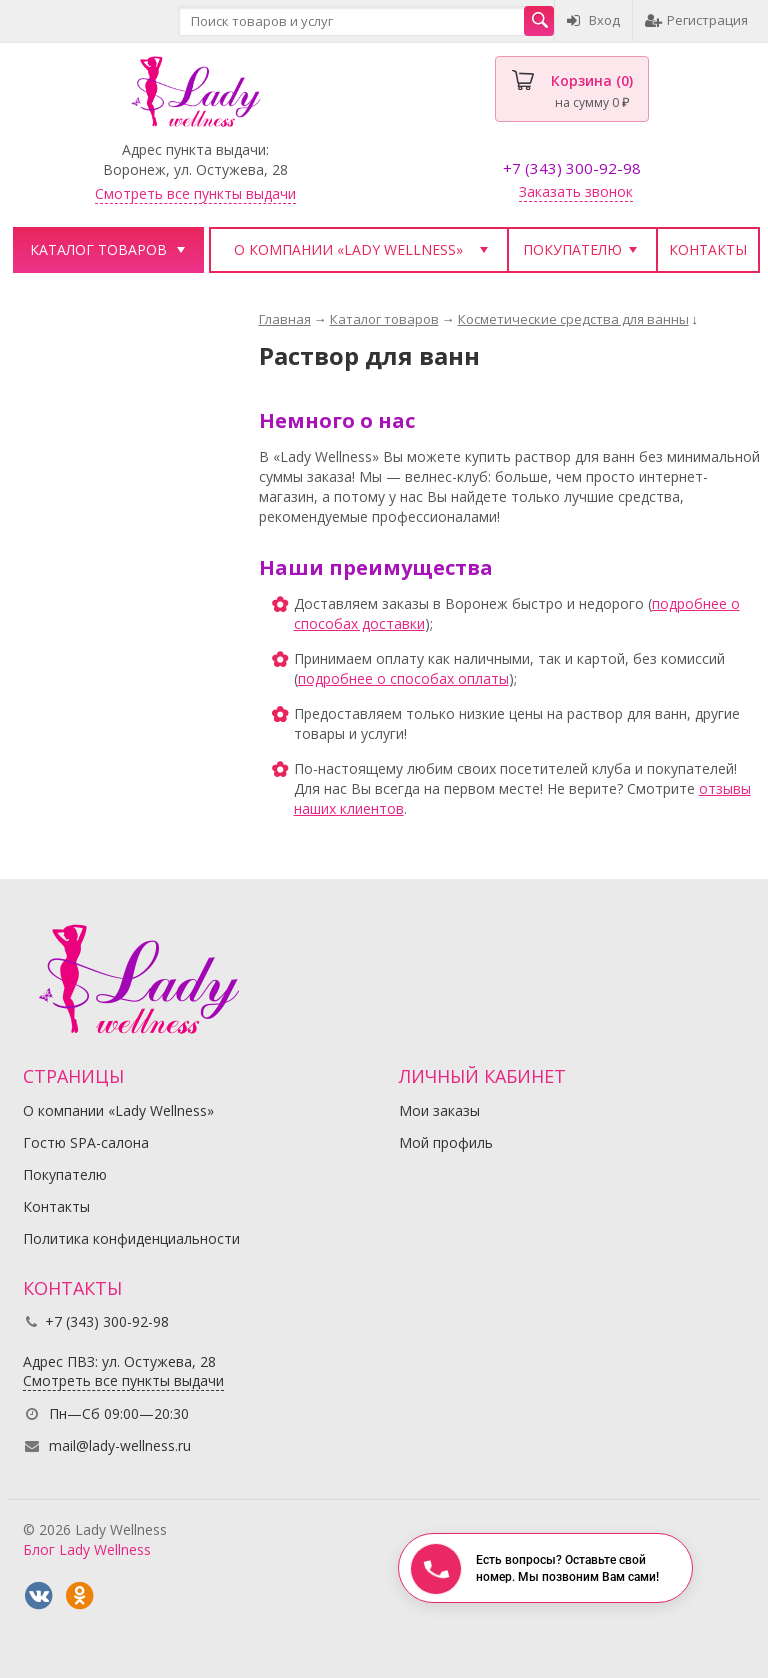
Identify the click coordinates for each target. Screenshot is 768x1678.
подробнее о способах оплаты (403, 678)
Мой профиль (446, 1142)
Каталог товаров (98, 249)
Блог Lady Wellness (87, 1549)
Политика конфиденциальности (131, 1238)
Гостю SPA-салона (86, 1142)
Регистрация (696, 20)
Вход (593, 20)
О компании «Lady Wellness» (348, 249)
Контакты (708, 249)
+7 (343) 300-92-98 (572, 168)
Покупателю (572, 249)
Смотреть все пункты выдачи (195, 193)
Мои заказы (439, 1110)
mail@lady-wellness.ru (120, 1445)
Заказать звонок (576, 191)
